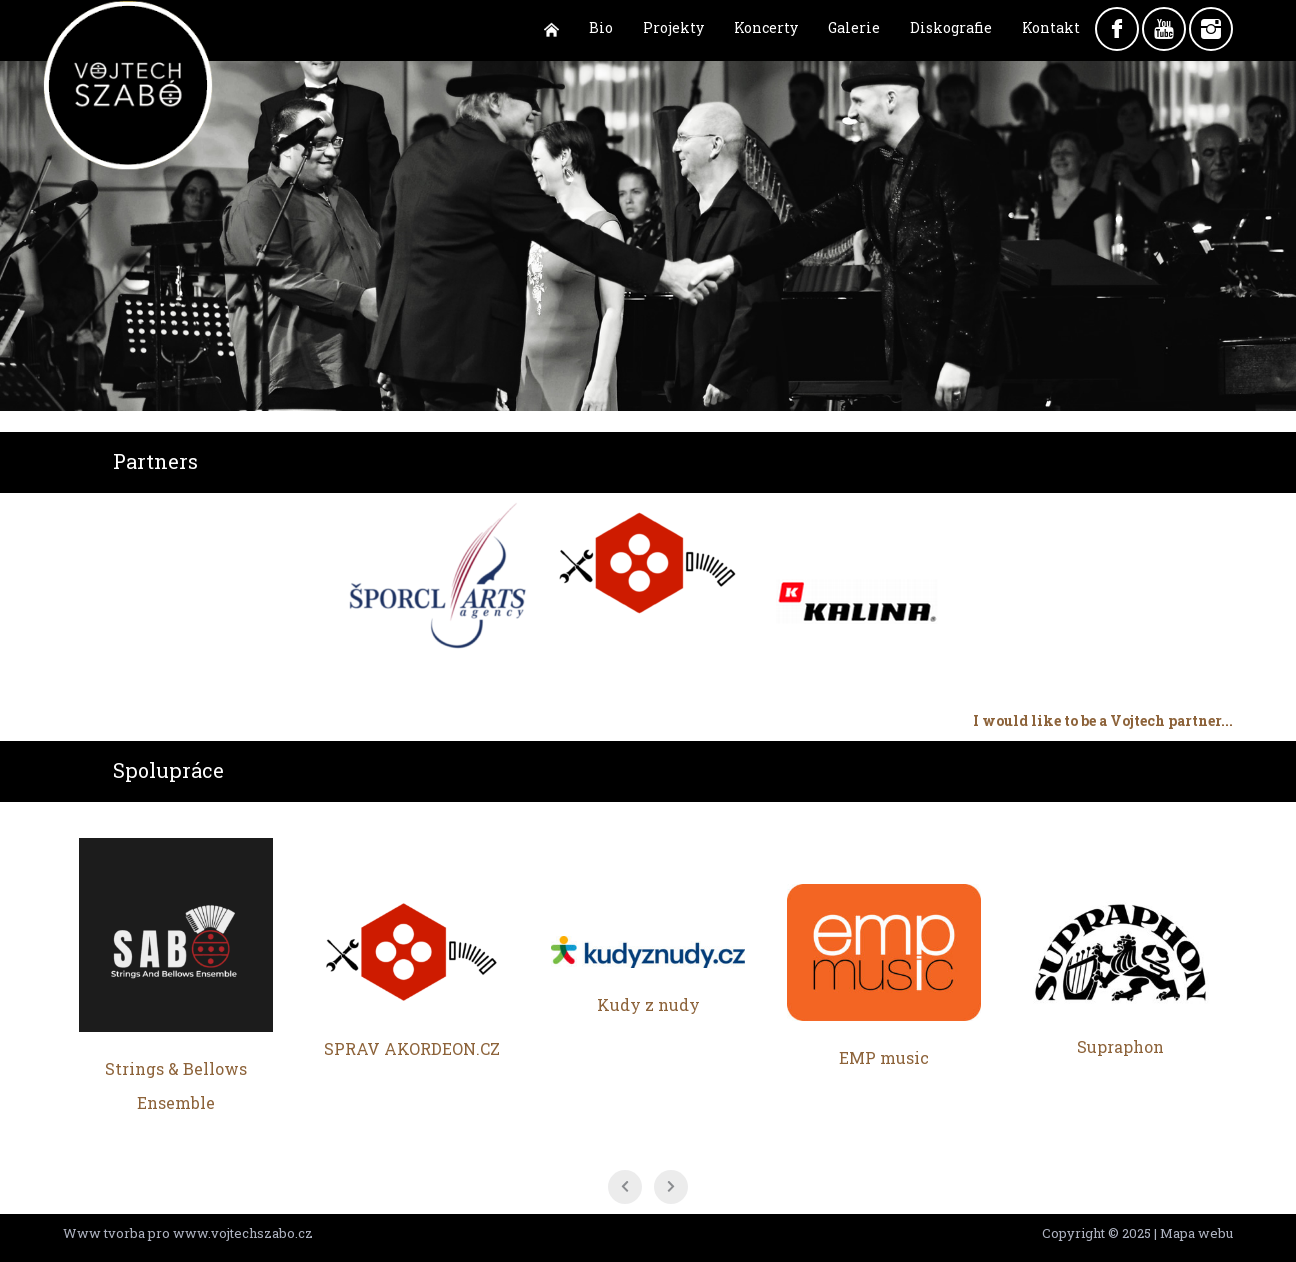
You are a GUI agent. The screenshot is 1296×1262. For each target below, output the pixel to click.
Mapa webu (1196, 1233)
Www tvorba (104, 1233)
